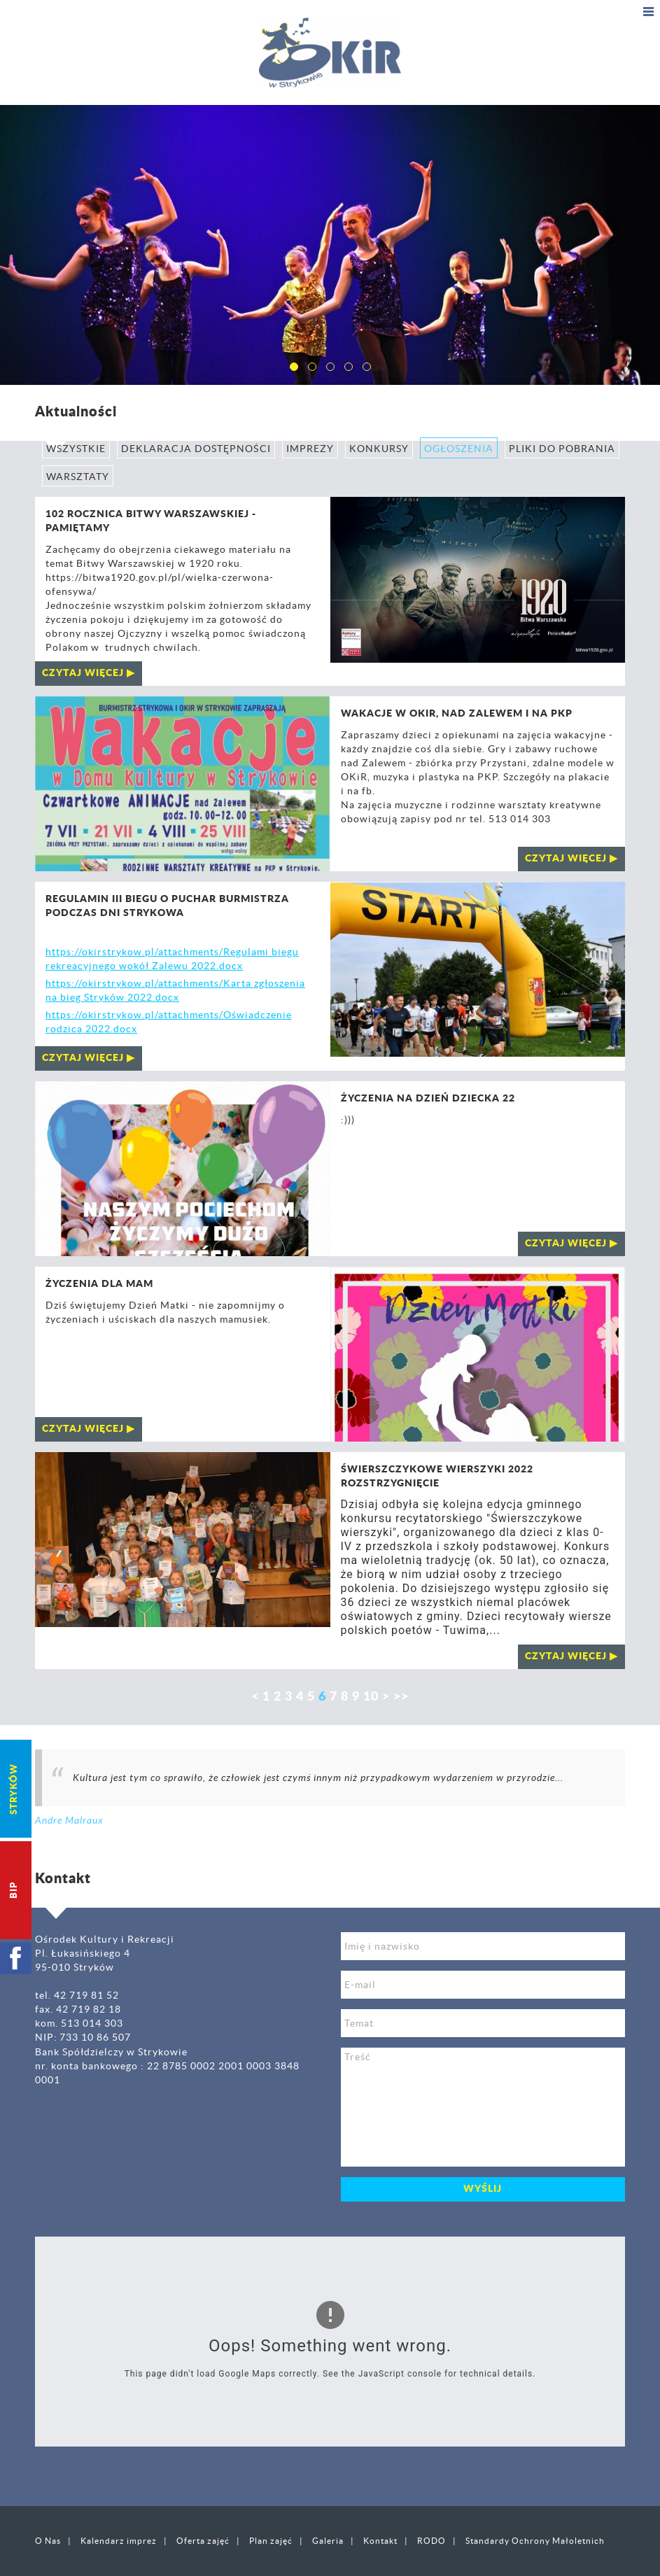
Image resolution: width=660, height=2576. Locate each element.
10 (371, 1697)
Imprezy (310, 448)
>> (401, 1697)
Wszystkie (76, 448)
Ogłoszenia (458, 448)
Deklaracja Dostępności (196, 448)
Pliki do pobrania (562, 448)
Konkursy (379, 448)
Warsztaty (77, 476)
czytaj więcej (83, 673)
